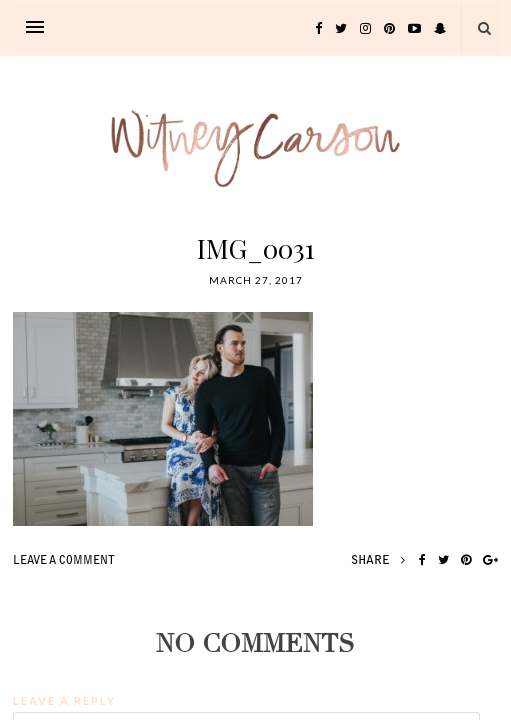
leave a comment (64, 561)
